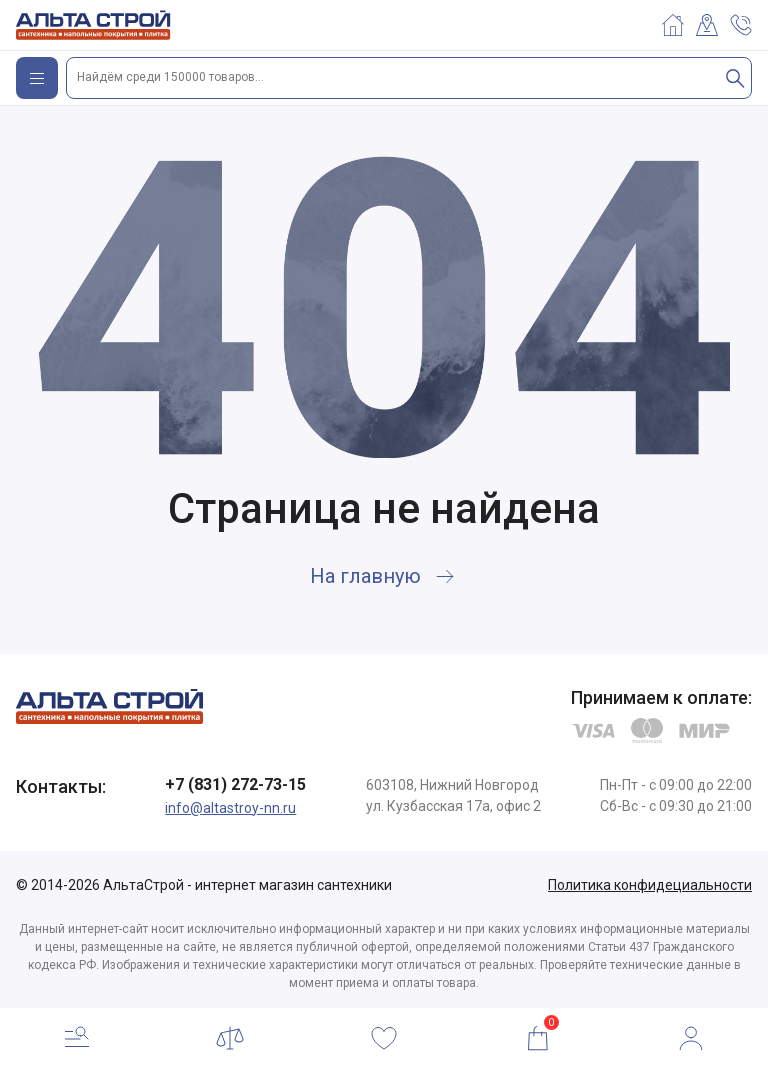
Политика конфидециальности (650, 885)
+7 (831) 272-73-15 (235, 784)
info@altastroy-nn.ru (230, 808)
